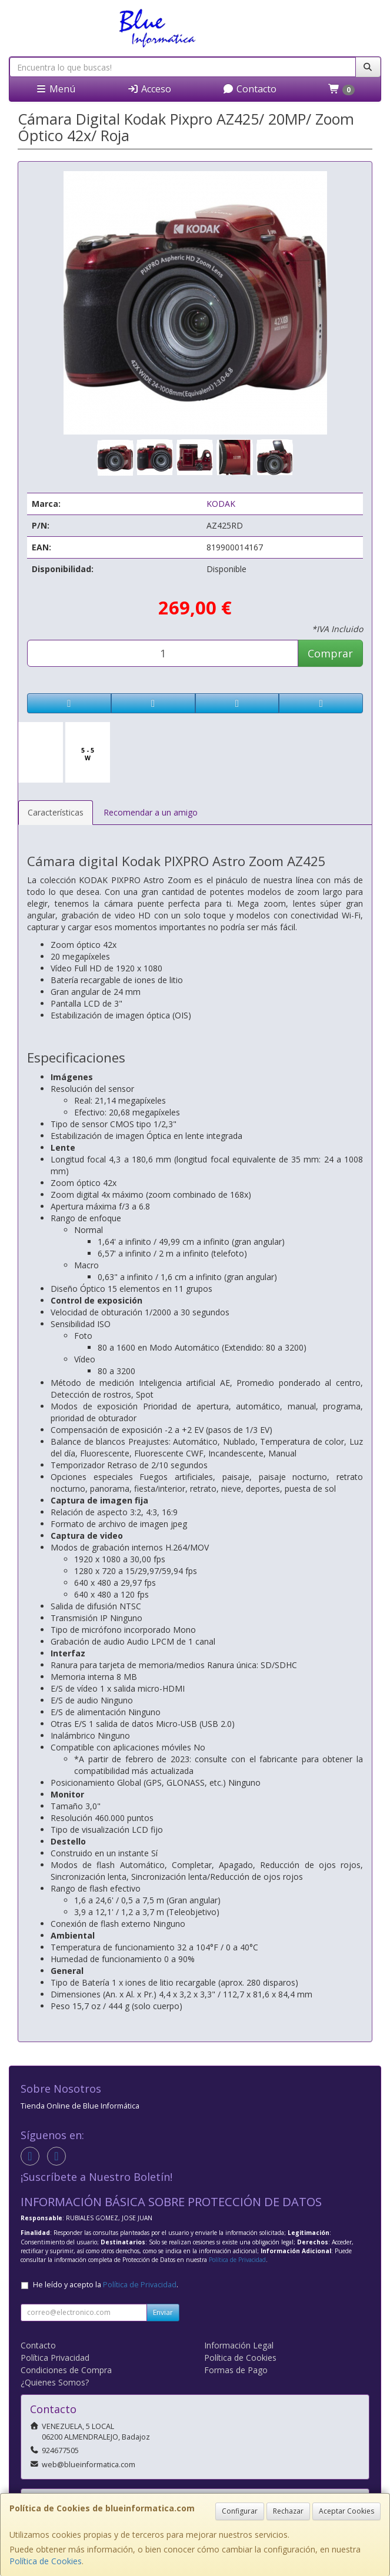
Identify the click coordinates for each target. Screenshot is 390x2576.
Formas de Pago (236, 2369)
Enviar (163, 2312)
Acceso (149, 88)
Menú (55, 88)
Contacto (249, 88)
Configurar (240, 2511)
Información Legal (239, 2345)
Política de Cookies (45, 2561)
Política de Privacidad (237, 2260)
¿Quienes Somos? (55, 2382)
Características (56, 812)
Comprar (330, 653)
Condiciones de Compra (66, 2369)
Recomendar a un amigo (151, 812)
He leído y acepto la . (105, 2285)
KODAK (220, 503)
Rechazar (288, 2511)
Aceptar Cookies (346, 2511)
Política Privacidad (55, 2357)
